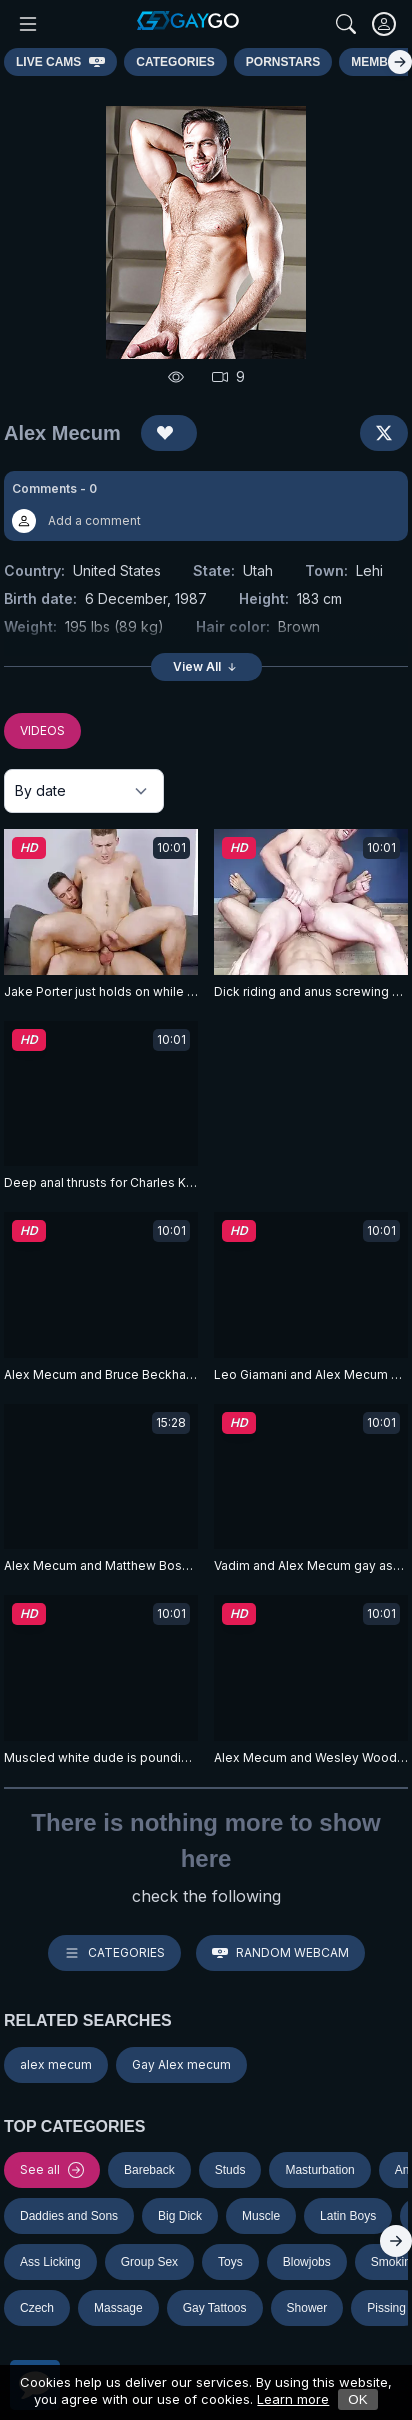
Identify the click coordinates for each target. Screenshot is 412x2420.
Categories (114, 1953)
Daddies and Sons (69, 2216)
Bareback (149, 2170)
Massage (118, 2308)
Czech (37, 2308)
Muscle (261, 2216)
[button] (206, 506)
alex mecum (56, 2064)
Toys (230, 2262)
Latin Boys (348, 2216)
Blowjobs (307, 2262)
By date (40, 790)
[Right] (400, 62)
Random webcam (280, 1953)
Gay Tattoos (215, 2308)
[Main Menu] (28, 24)
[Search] (346, 24)
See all (52, 2170)
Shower (307, 2308)
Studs (230, 2170)
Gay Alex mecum (181, 2064)
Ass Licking (50, 2262)
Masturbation (319, 2170)
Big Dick (180, 2216)
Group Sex (149, 2262)
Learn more (293, 2399)
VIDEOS (42, 730)
